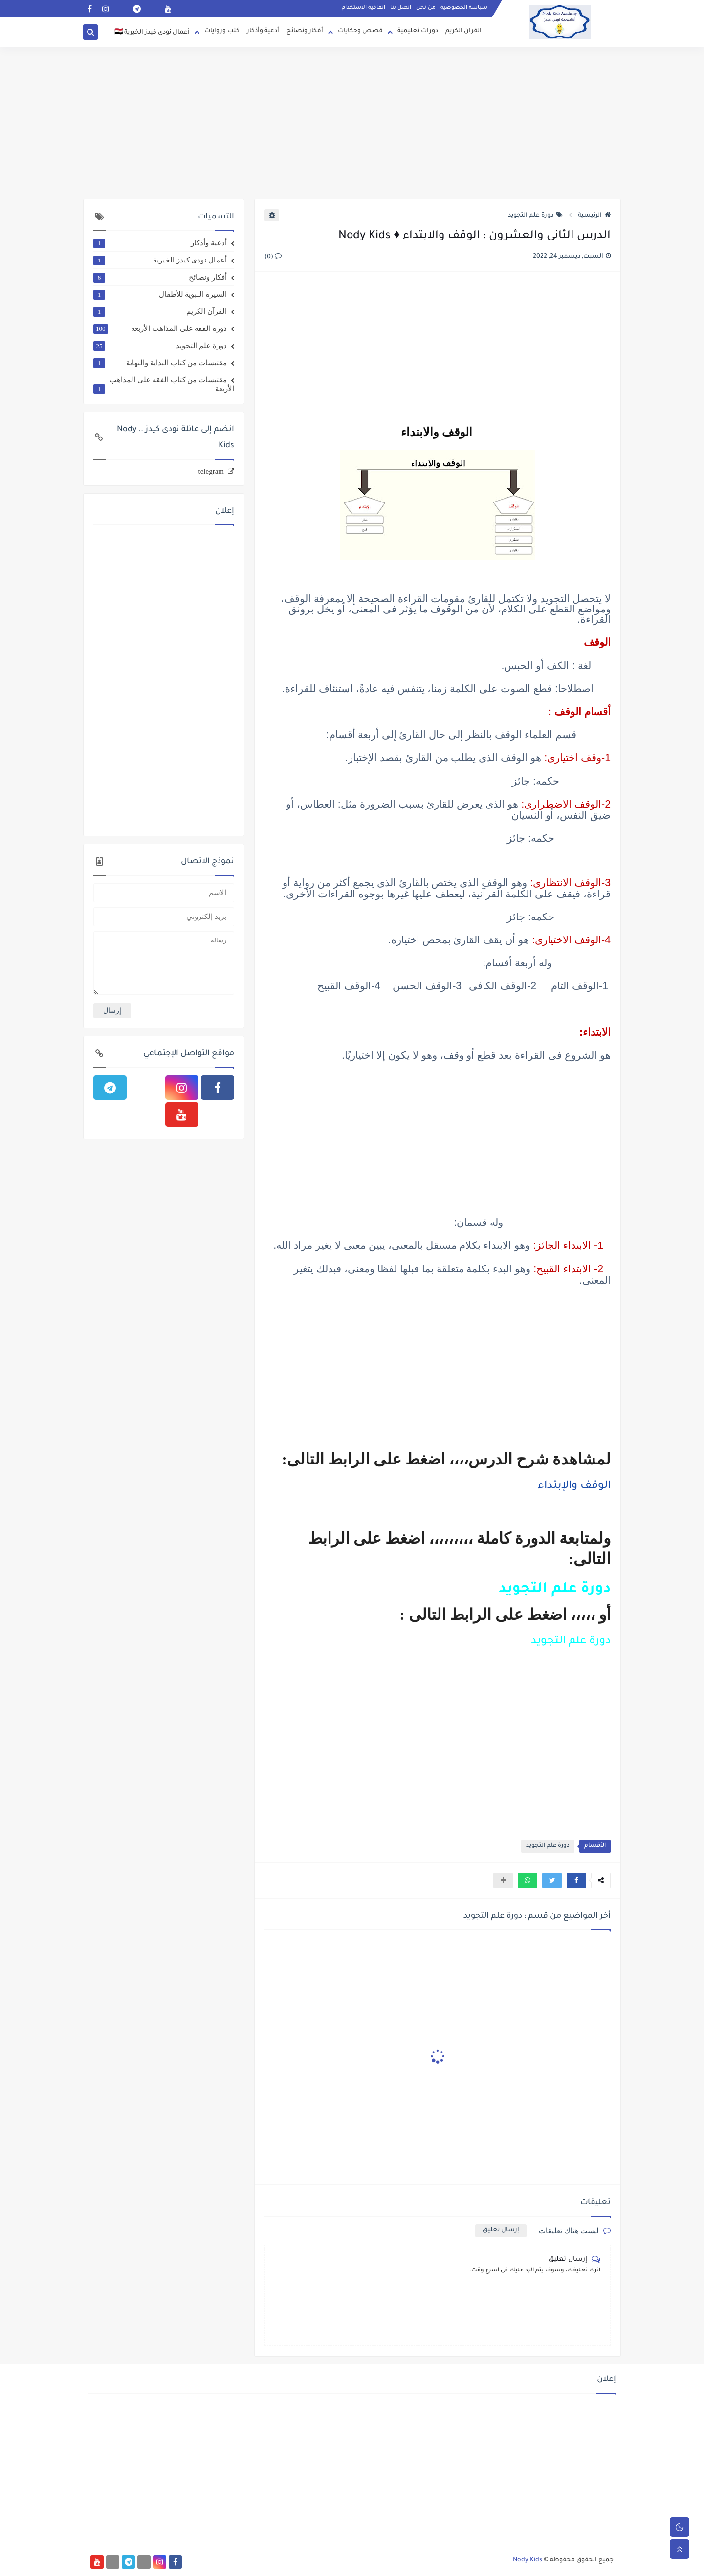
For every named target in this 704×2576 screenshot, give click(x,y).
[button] (576, 1880)
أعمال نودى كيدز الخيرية (160, 260)
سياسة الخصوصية (463, 8)
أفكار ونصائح (304, 31)
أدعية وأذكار (263, 31)
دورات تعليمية (417, 31)
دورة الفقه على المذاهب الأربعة (160, 328)
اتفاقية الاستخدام (363, 8)
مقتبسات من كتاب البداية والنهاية (160, 362)
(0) (273, 257)
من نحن (426, 8)
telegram (211, 471)
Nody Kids (527, 2560)
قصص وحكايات (360, 31)
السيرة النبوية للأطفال (160, 294)
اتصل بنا (400, 8)
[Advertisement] (352, 123)
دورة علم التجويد (535, 215)
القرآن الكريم (463, 31)
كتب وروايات (222, 31)
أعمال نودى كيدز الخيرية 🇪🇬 (152, 32)
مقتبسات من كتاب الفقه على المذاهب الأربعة (163, 384)
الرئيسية (594, 215)
